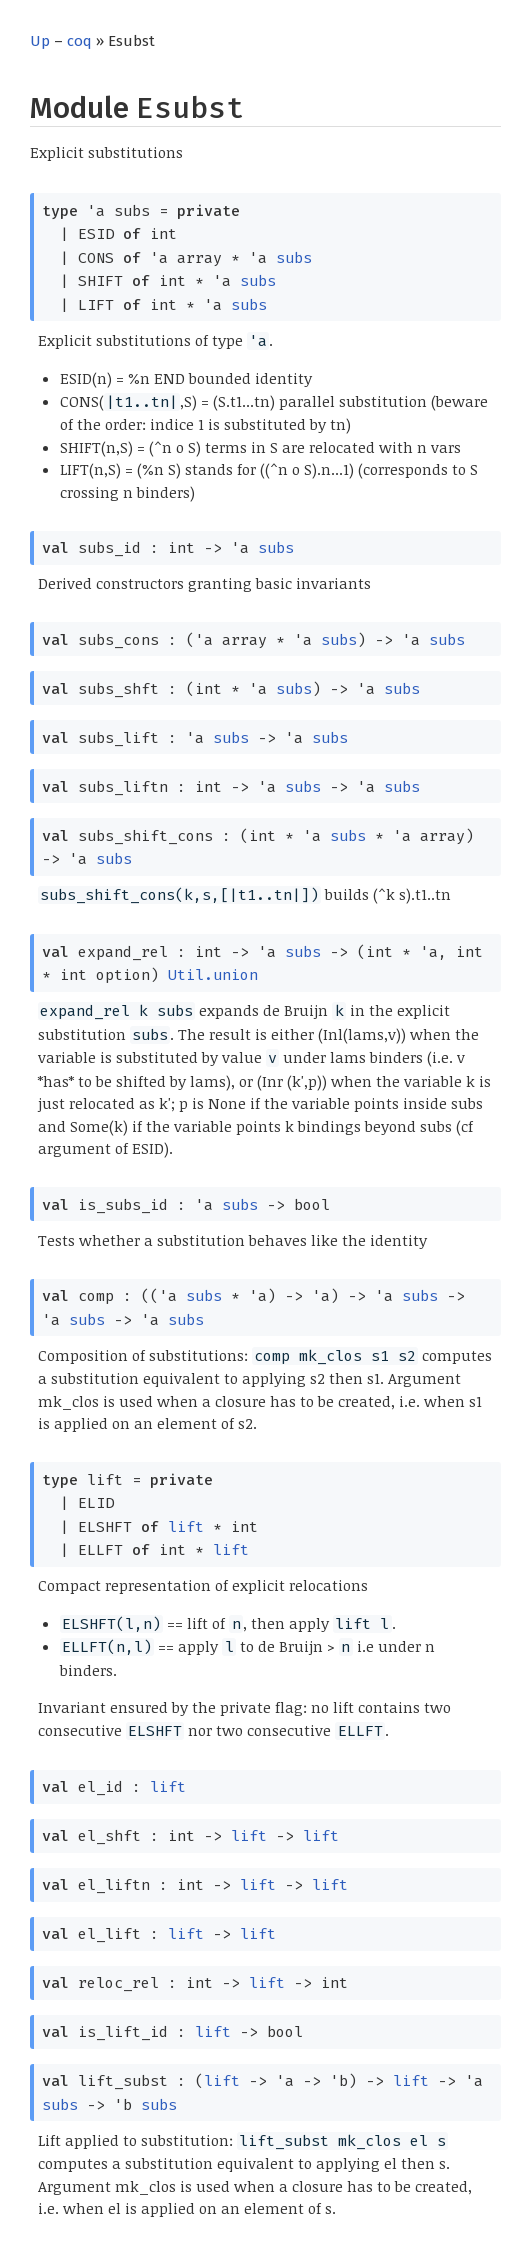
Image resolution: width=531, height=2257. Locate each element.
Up (40, 41)
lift (186, 1527)
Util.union (213, 975)
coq (79, 41)
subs (294, 258)
